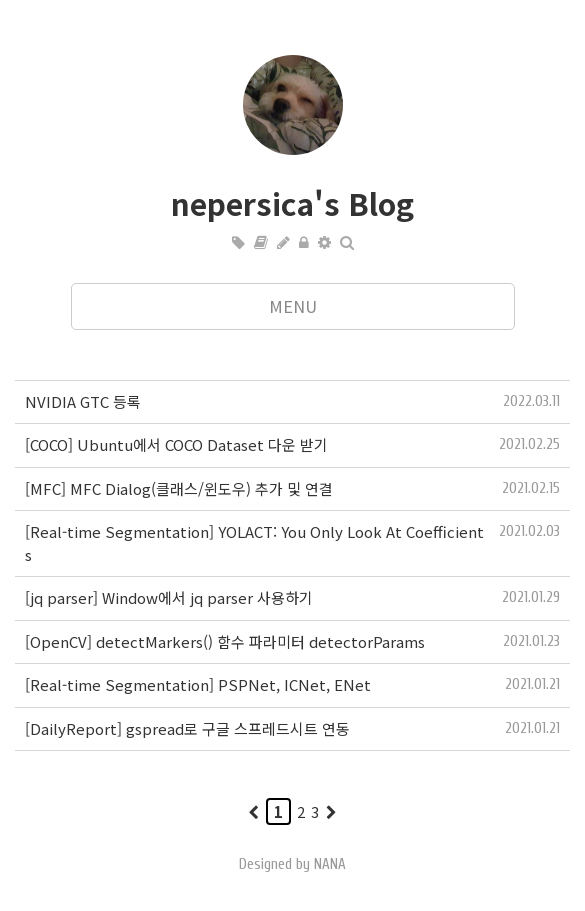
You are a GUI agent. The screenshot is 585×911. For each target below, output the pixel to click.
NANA (330, 864)
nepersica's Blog (292, 203)
